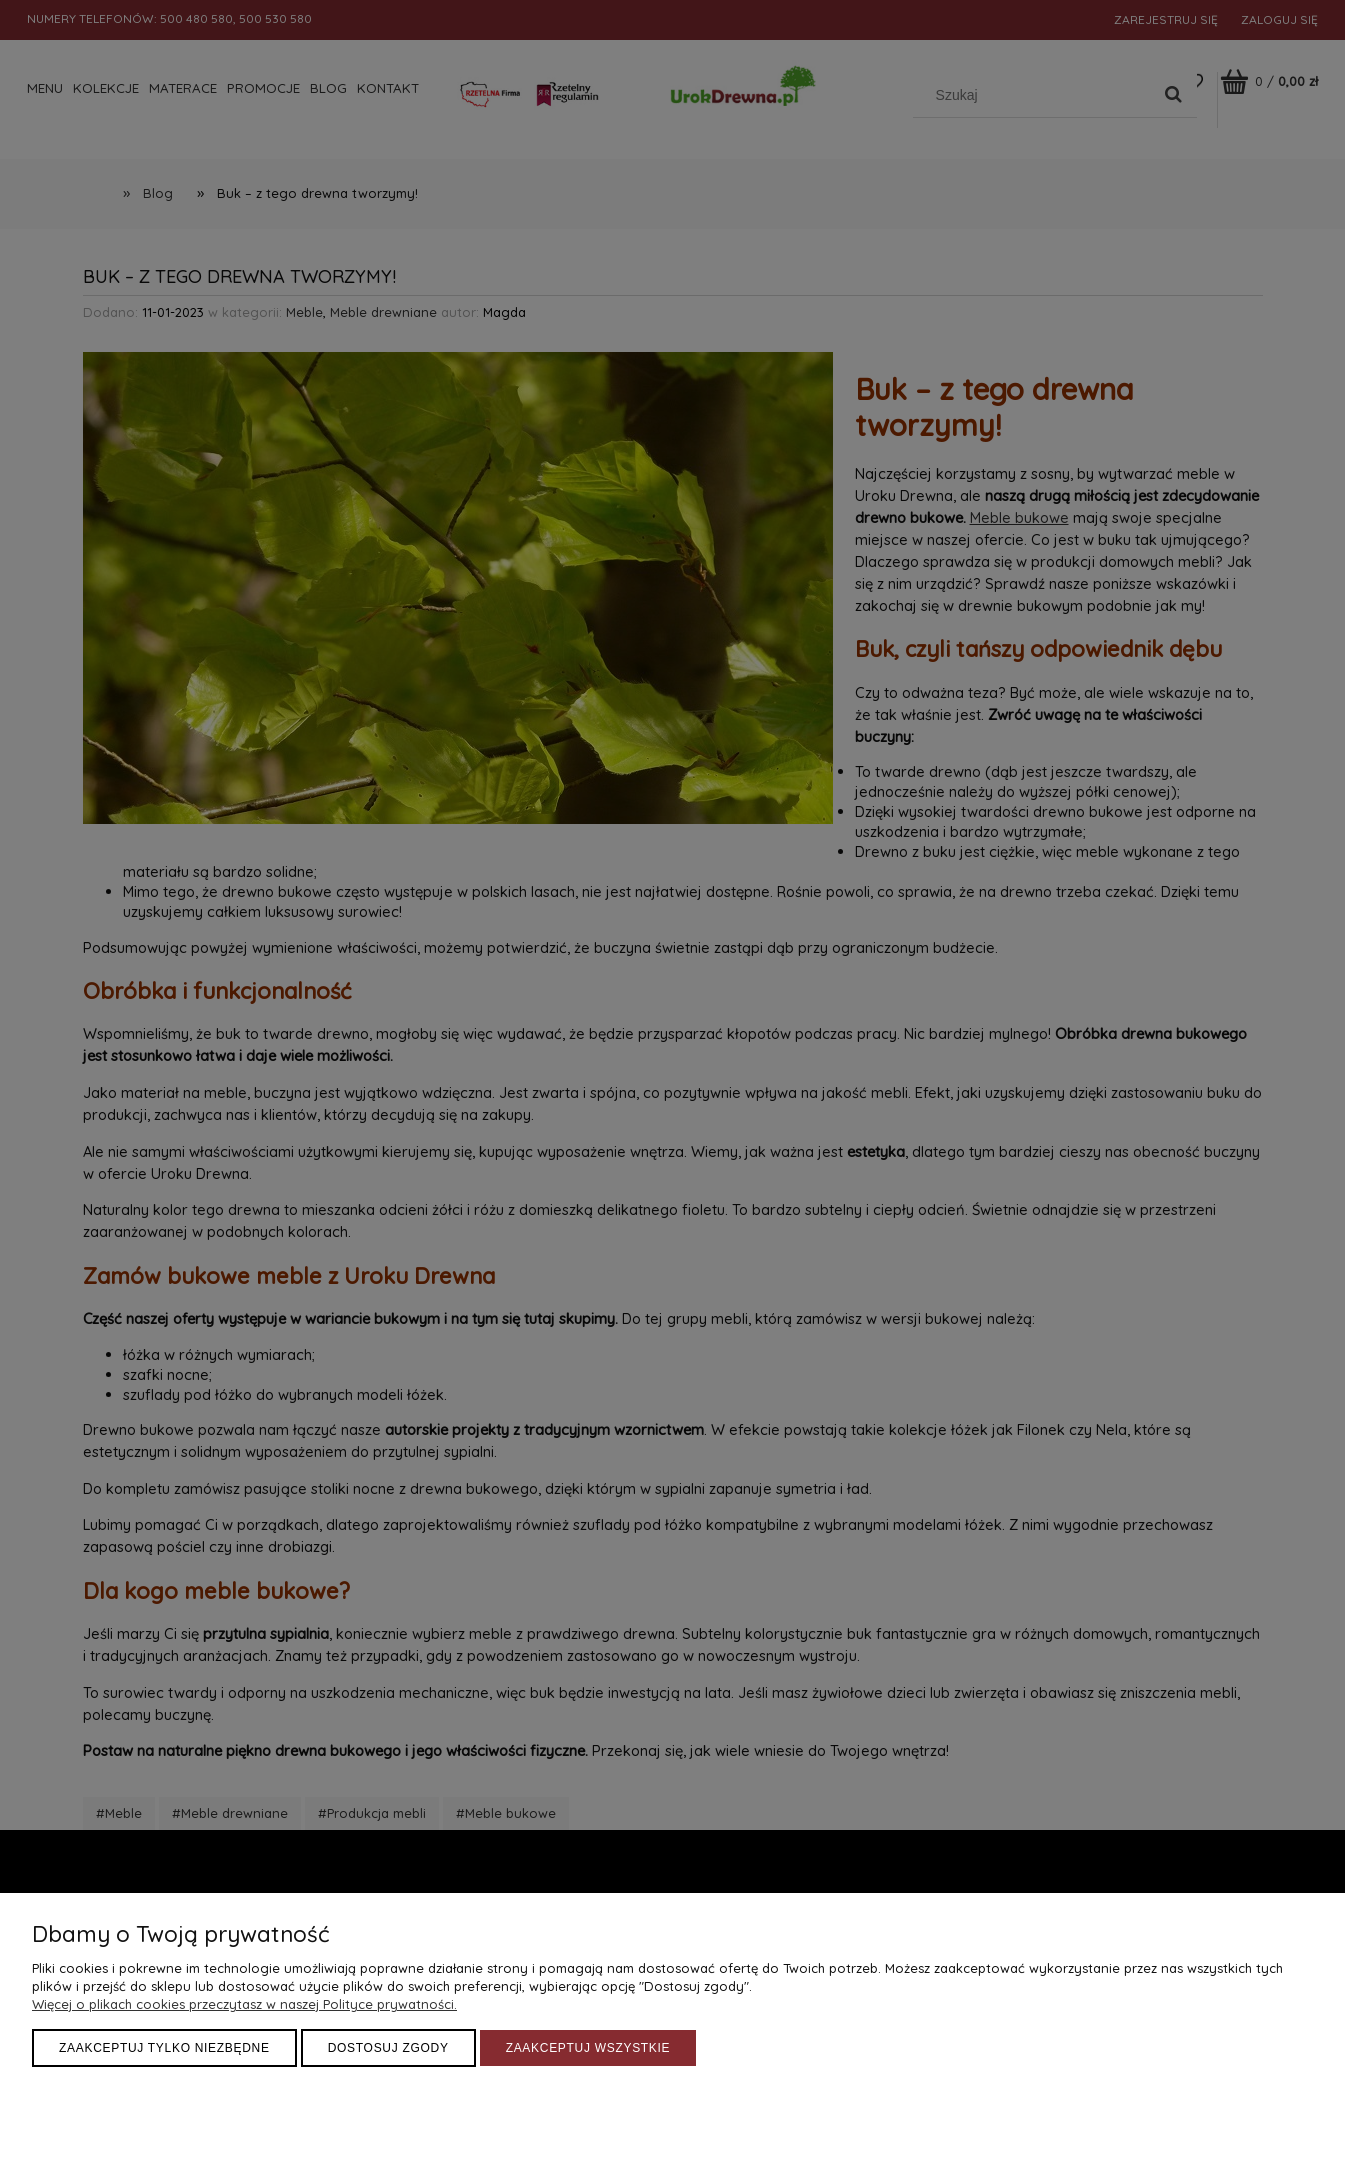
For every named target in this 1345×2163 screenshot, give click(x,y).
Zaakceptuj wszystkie (588, 2048)
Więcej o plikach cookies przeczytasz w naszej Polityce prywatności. (244, 2004)
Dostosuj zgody (388, 2048)
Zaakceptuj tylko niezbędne (164, 2048)
